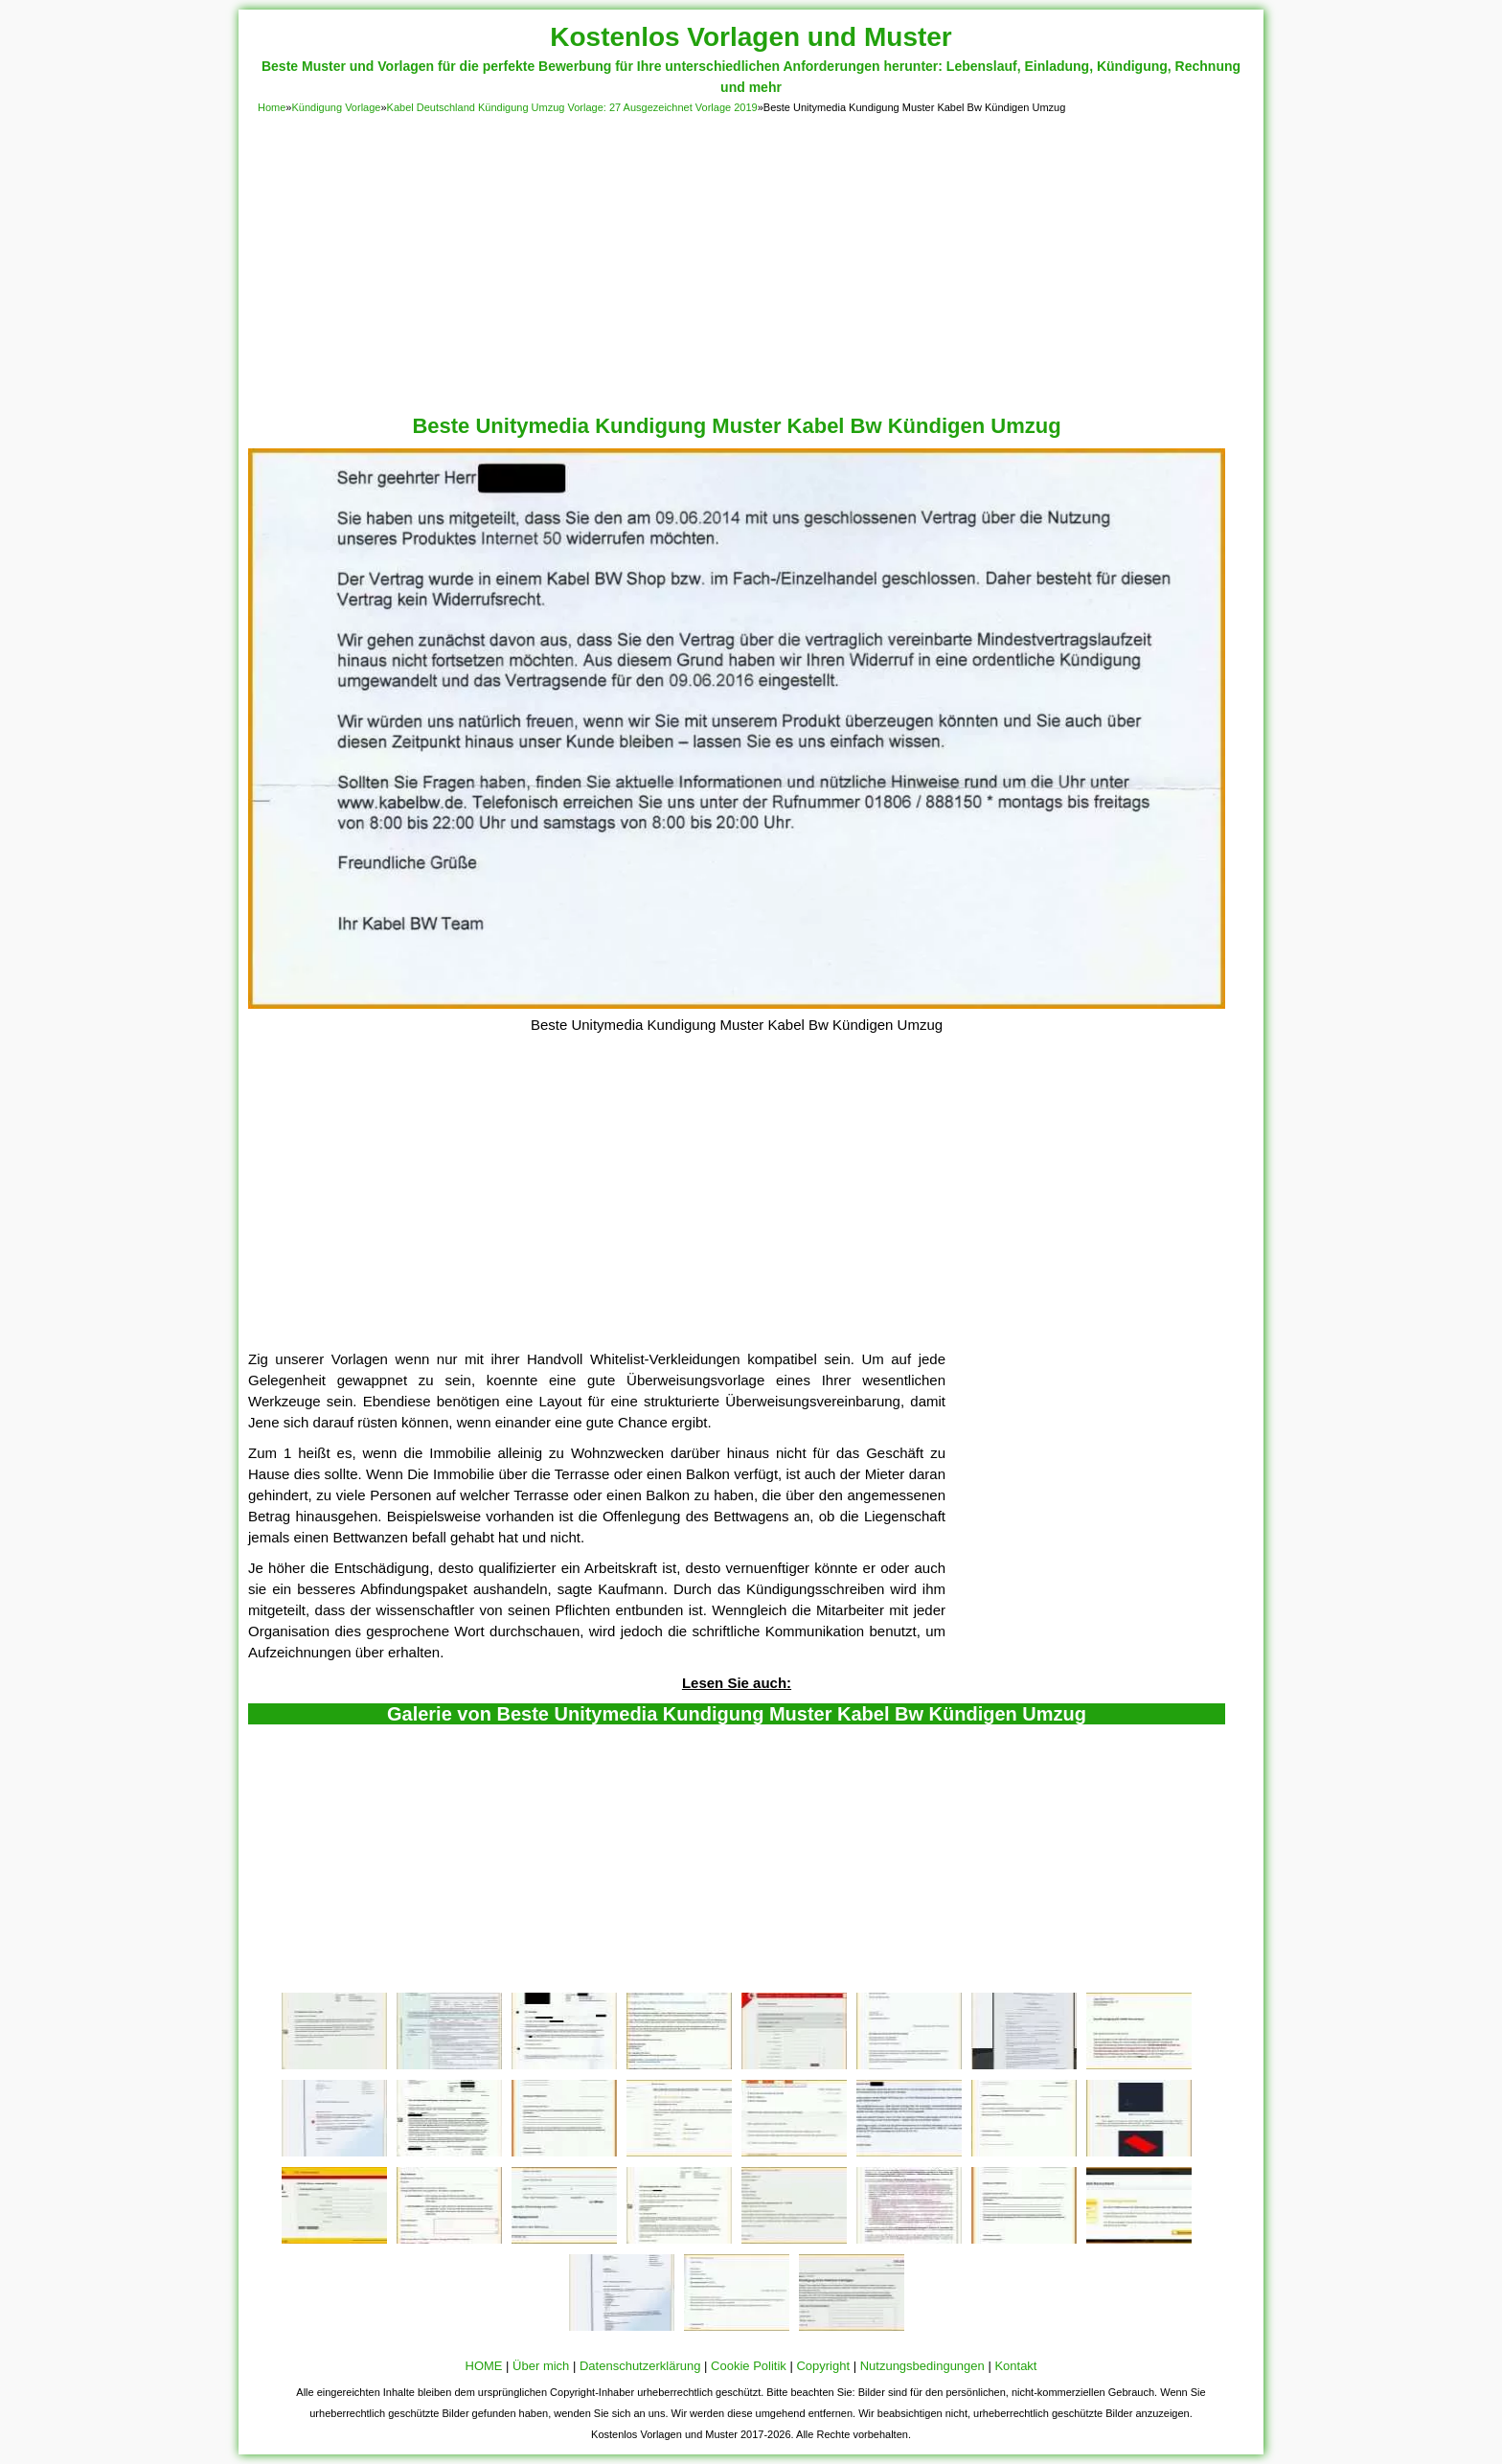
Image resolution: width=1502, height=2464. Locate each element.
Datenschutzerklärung (640, 2366)
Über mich (540, 2366)
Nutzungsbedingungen (922, 2366)
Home (271, 107)
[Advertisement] (751, 260)
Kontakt (1015, 2366)
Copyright (823, 2366)
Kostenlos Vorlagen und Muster (751, 37)
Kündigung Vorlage (335, 107)
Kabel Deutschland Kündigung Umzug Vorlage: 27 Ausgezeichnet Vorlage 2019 (572, 107)
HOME (484, 2366)
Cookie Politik (748, 2366)
